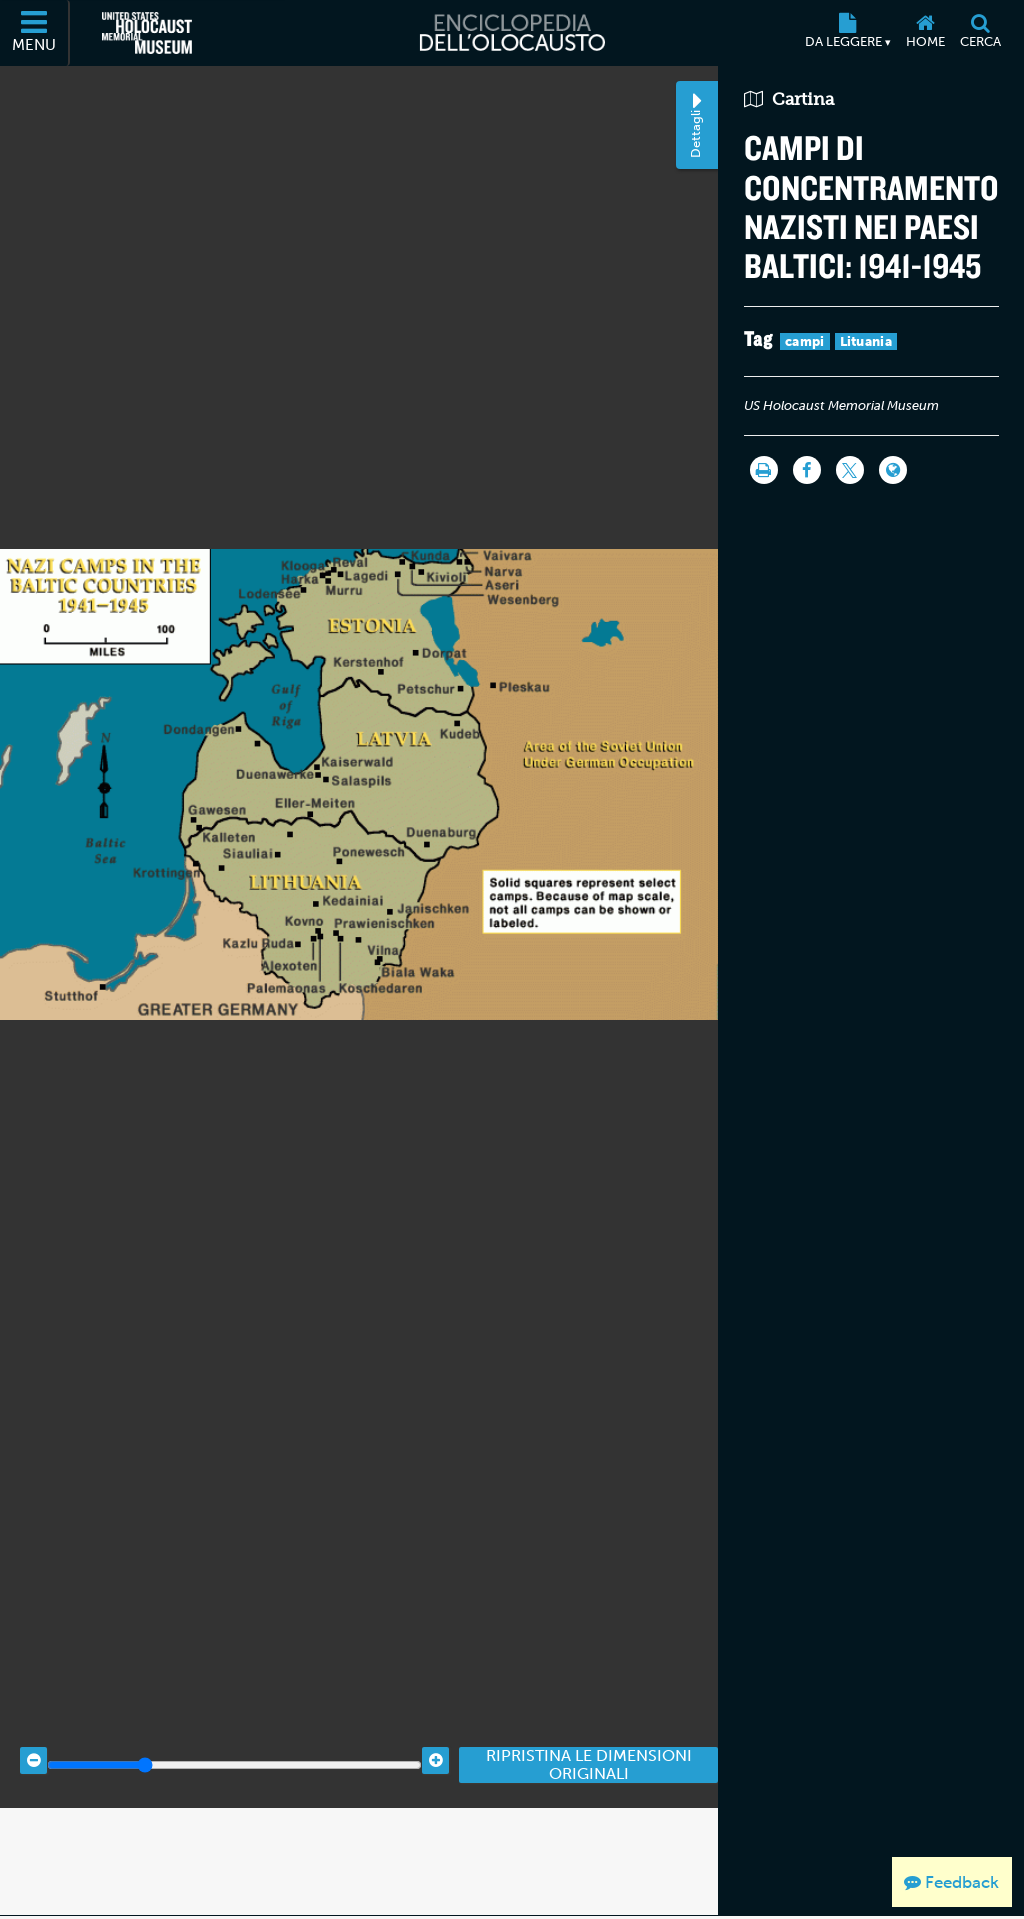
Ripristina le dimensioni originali (588, 1876)
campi (804, 344)
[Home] (925, 33)
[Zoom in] (435, 1872)
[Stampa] (762, 474)
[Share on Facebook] (805, 474)
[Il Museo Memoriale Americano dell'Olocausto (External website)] (147, 33)
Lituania (864, 344)
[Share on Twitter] (848, 474)
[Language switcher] (891, 474)
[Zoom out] (33, 1872)
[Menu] (35, 33)
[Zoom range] (234, 1876)
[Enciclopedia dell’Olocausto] (512, 33)
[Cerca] (980, 33)
